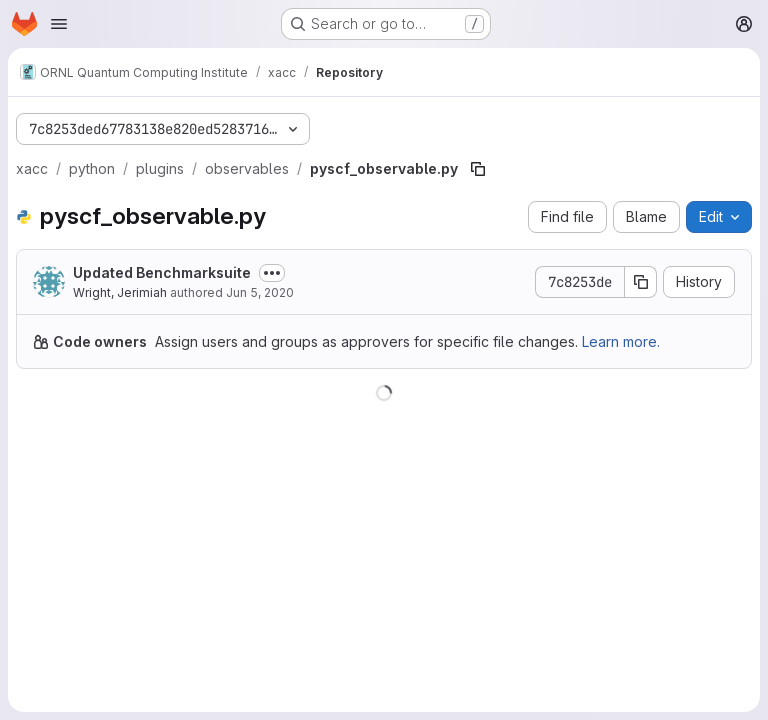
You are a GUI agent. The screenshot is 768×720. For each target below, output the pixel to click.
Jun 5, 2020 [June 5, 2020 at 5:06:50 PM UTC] (260, 292)
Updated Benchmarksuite (162, 272)
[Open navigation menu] (59, 24)
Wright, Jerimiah (120, 292)
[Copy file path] (478, 169)
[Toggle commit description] (272, 273)
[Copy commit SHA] (641, 282)
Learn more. (621, 341)
